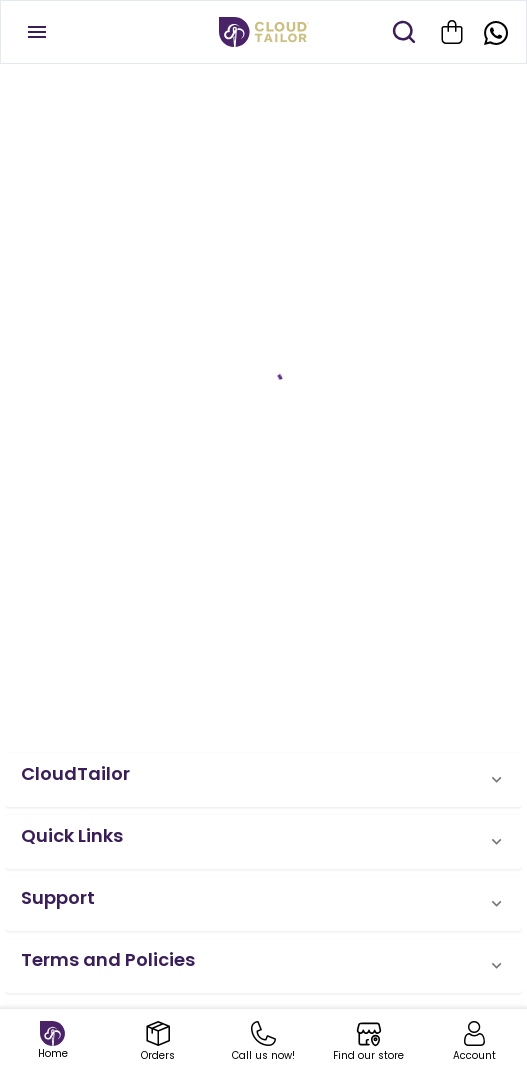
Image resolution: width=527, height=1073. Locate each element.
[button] (263, 780)
